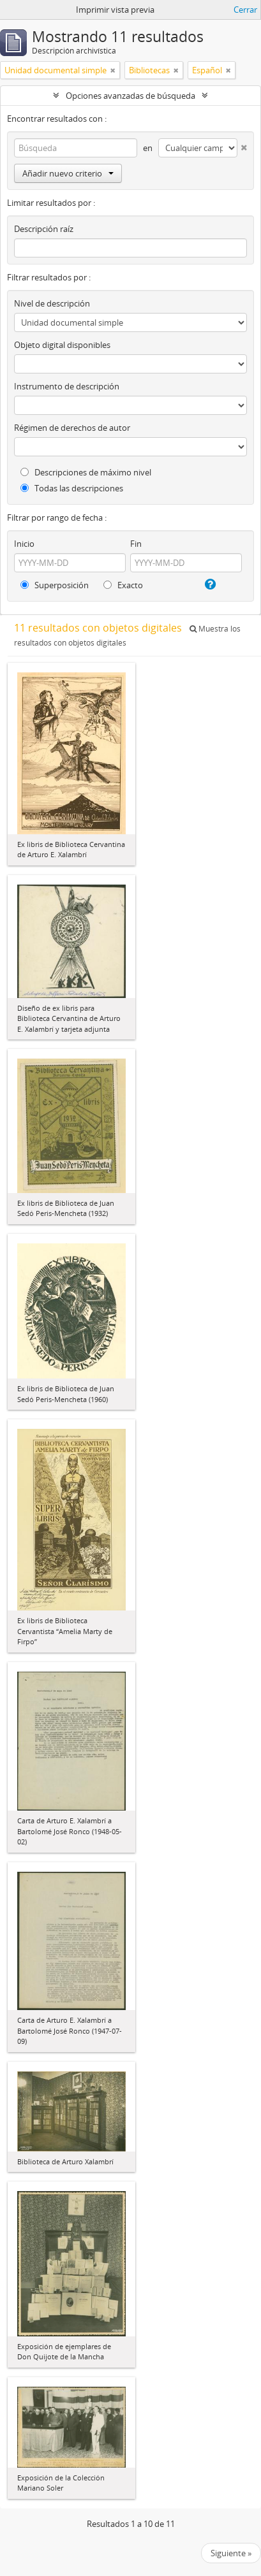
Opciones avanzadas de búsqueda (130, 95)
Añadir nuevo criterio (68, 173)
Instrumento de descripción (66, 386)
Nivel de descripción (52, 303)
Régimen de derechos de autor (72, 427)
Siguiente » (231, 2553)
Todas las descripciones (71, 488)
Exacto (123, 585)
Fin (136, 543)
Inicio (24, 543)
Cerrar (245, 9)
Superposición (54, 585)
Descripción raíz (43, 229)
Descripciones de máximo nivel (85, 472)
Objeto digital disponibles (62, 345)
